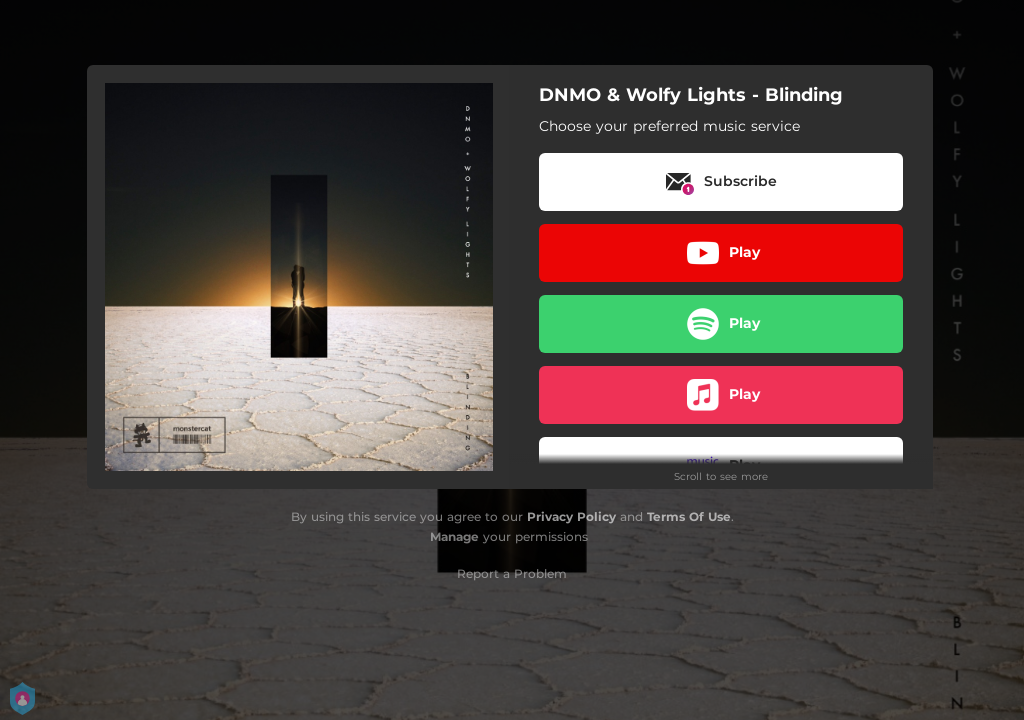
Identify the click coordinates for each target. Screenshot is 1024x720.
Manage (454, 536)
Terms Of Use (689, 516)
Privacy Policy (571, 516)
